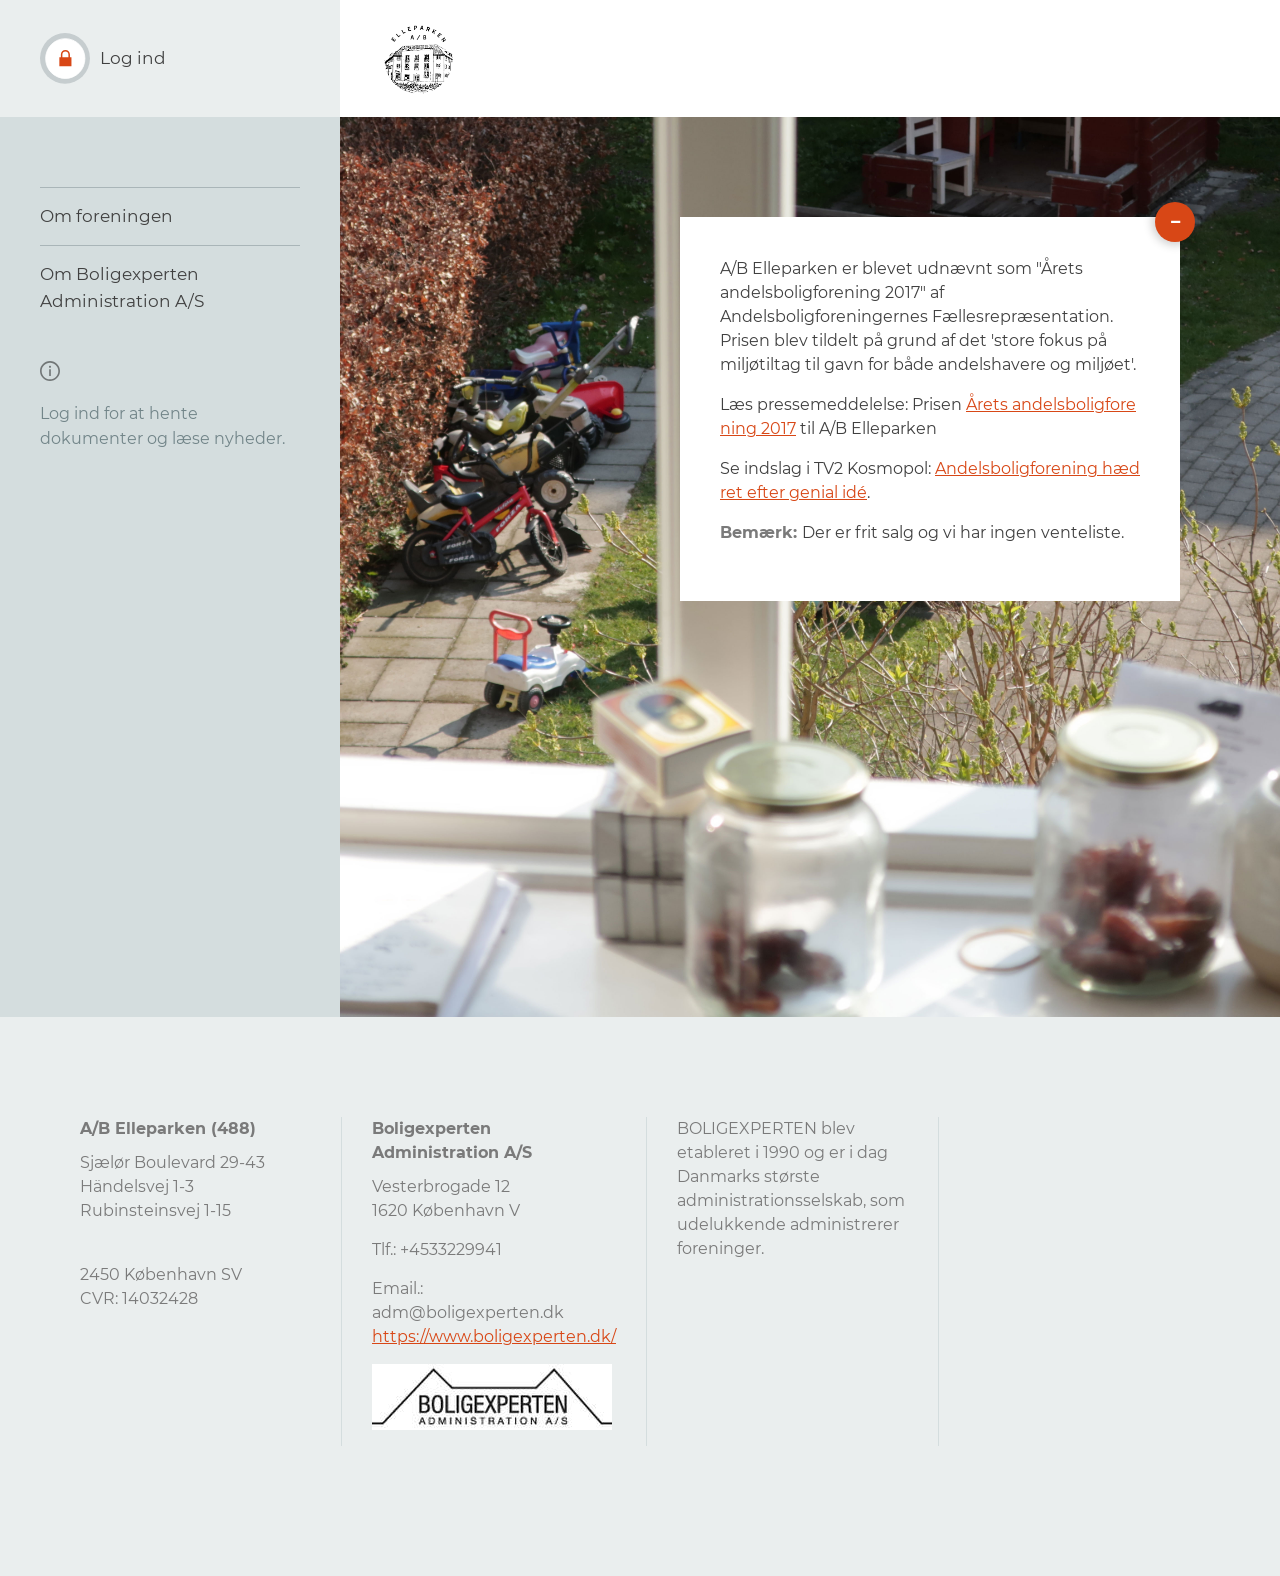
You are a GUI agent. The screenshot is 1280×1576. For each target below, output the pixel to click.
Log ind (133, 58)
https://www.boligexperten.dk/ (494, 1336)
